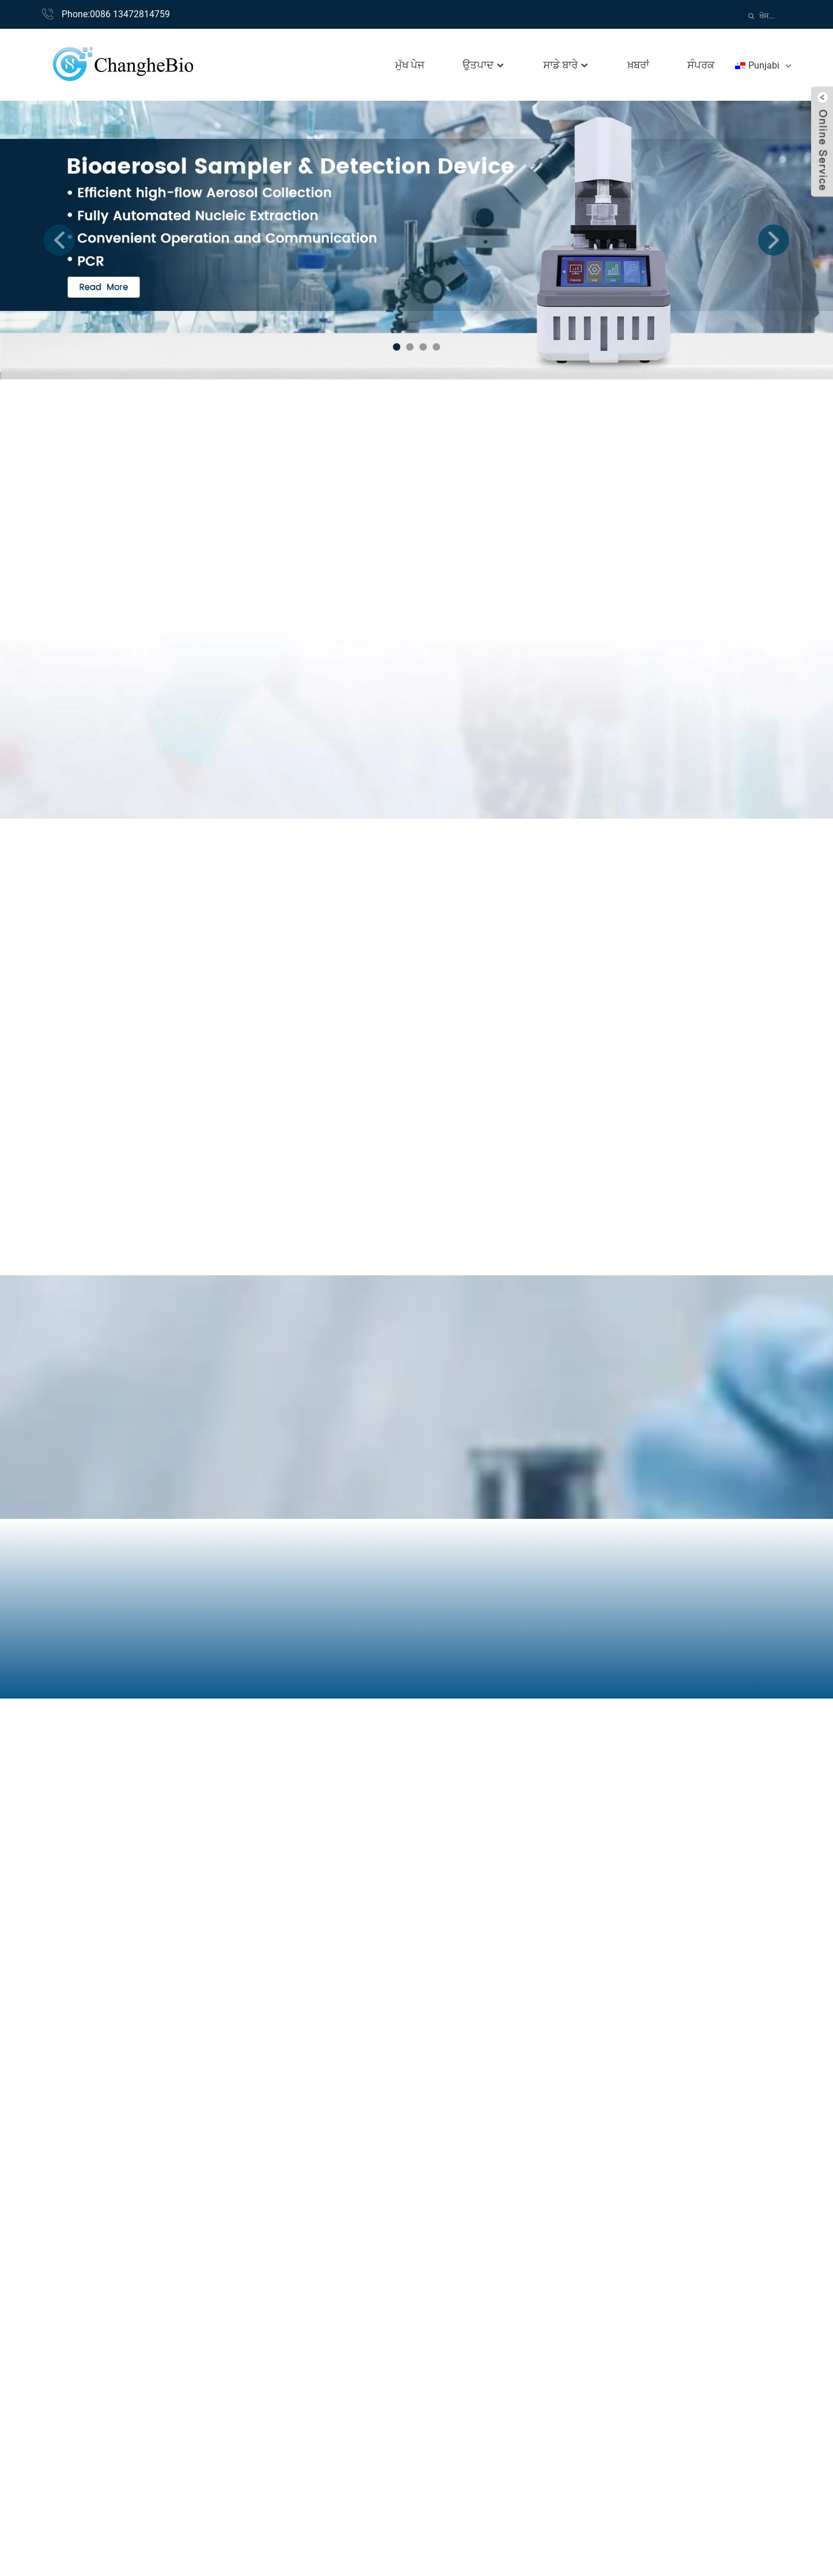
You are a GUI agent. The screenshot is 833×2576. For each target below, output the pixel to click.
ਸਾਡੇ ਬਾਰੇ (566, 65)
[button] (59, 240)
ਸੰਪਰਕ (700, 65)
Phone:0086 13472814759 (116, 14)
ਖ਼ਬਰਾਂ (638, 65)
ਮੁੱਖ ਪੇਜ (410, 65)
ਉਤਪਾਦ (484, 65)
